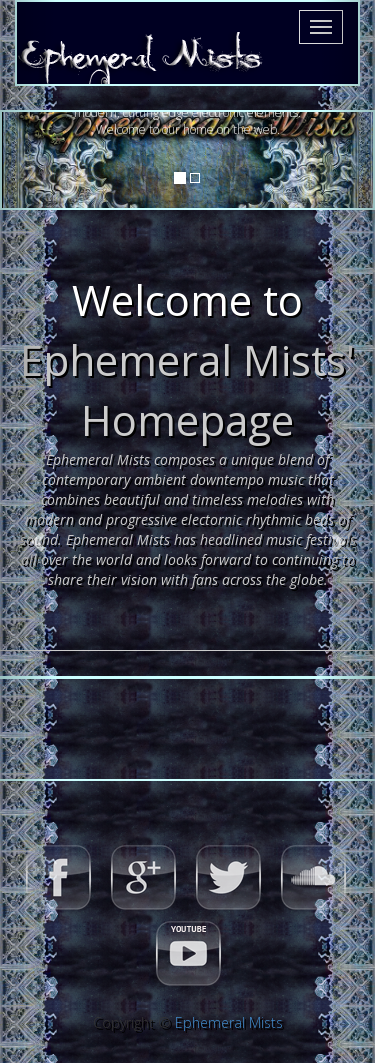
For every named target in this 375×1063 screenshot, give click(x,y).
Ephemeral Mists (229, 1022)
